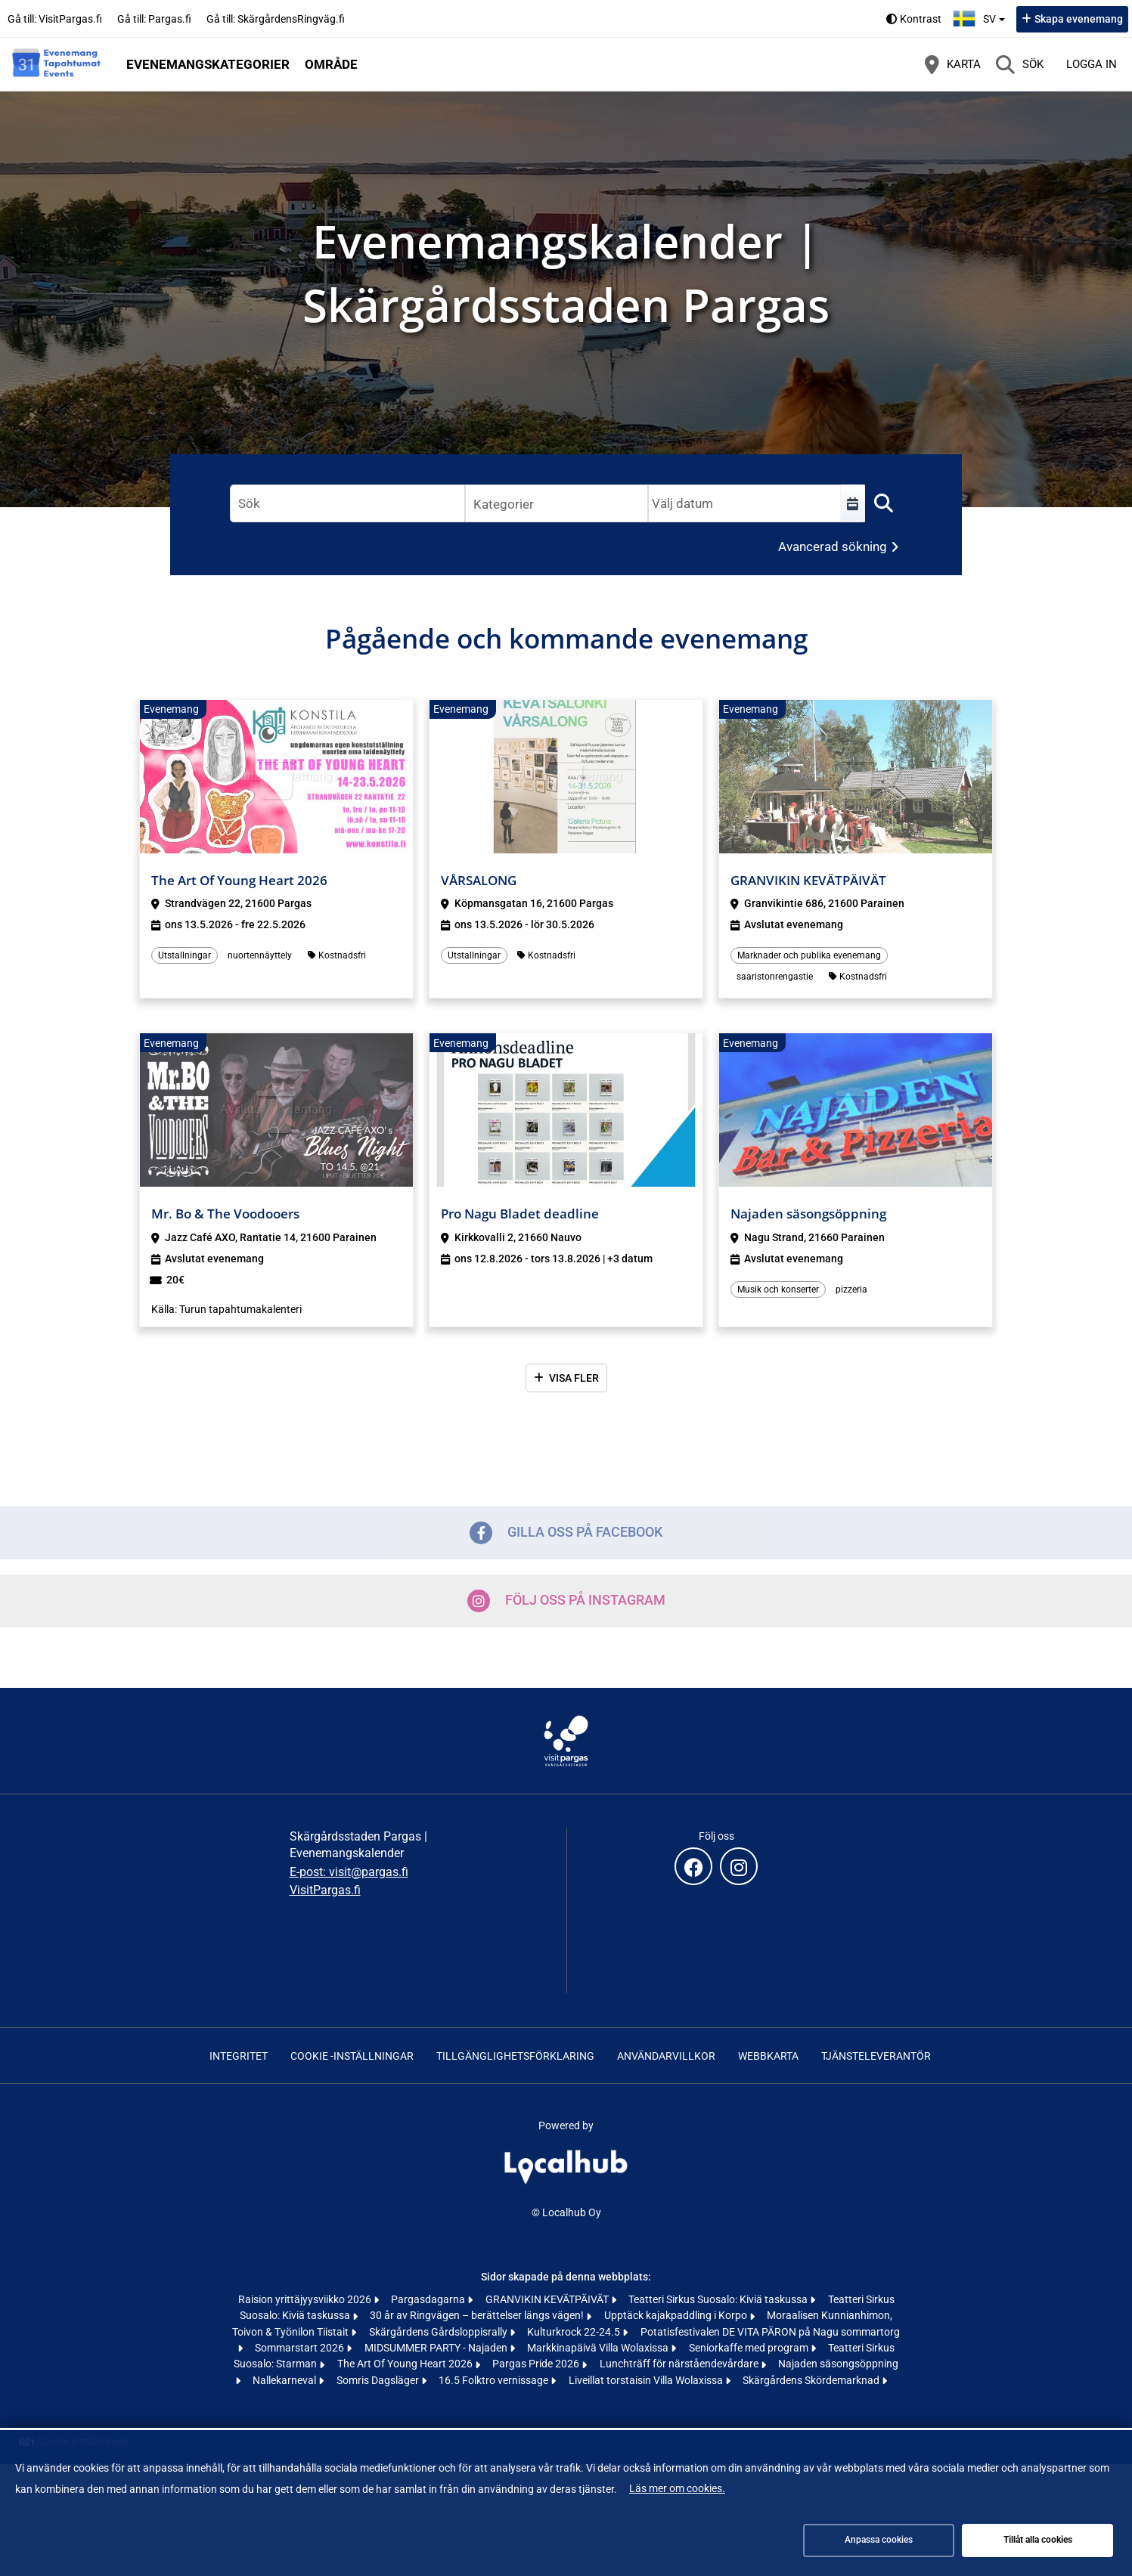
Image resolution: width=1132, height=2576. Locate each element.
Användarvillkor (666, 2056)
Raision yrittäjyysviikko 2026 (306, 2299)
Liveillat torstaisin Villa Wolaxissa (647, 2380)
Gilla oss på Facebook (566, 1533)
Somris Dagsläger (378, 2380)
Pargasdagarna (429, 2299)
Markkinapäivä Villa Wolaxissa (599, 2348)
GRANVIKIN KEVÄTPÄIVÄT (548, 2299)
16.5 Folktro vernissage (494, 2380)
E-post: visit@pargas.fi (349, 1872)
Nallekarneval (285, 2380)
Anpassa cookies (879, 2539)
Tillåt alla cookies (1037, 2539)
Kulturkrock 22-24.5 (574, 2332)
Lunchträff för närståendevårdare (680, 2364)
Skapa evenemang (1078, 19)
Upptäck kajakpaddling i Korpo (676, 2315)
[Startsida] (56, 64)
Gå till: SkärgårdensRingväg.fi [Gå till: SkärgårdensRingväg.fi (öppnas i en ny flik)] (275, 19)
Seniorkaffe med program (750, 2348)
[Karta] (952, 64)
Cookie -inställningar (352, 2056)
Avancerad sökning (832, 546)
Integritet (238, 2056)
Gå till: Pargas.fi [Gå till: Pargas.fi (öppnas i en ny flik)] (154, 19)
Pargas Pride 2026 (537, 2364)
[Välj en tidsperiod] (853, 503)
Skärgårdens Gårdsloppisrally (439, 2332)
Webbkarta (768, 2056)
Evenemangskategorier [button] (208, 64)
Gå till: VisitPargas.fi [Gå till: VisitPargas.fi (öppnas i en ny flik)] (55, 19)
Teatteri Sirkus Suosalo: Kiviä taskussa (719, 2299)
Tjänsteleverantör (876, 2056)
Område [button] (331, 64)
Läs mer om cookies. (677, 2488)
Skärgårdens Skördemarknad (812, 2380)
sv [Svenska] (981, 17)
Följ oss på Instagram (566, 1601)
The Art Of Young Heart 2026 (406, 2364)
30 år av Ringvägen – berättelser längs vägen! (478, 2315)
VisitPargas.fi (325, 1890)
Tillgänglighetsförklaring (515, 2056)
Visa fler (574, 1378)
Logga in (1091, 64)
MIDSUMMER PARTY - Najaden (437, 2348)
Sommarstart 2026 (300, 2348)
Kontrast (920, 19)
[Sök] (1019, 64)
